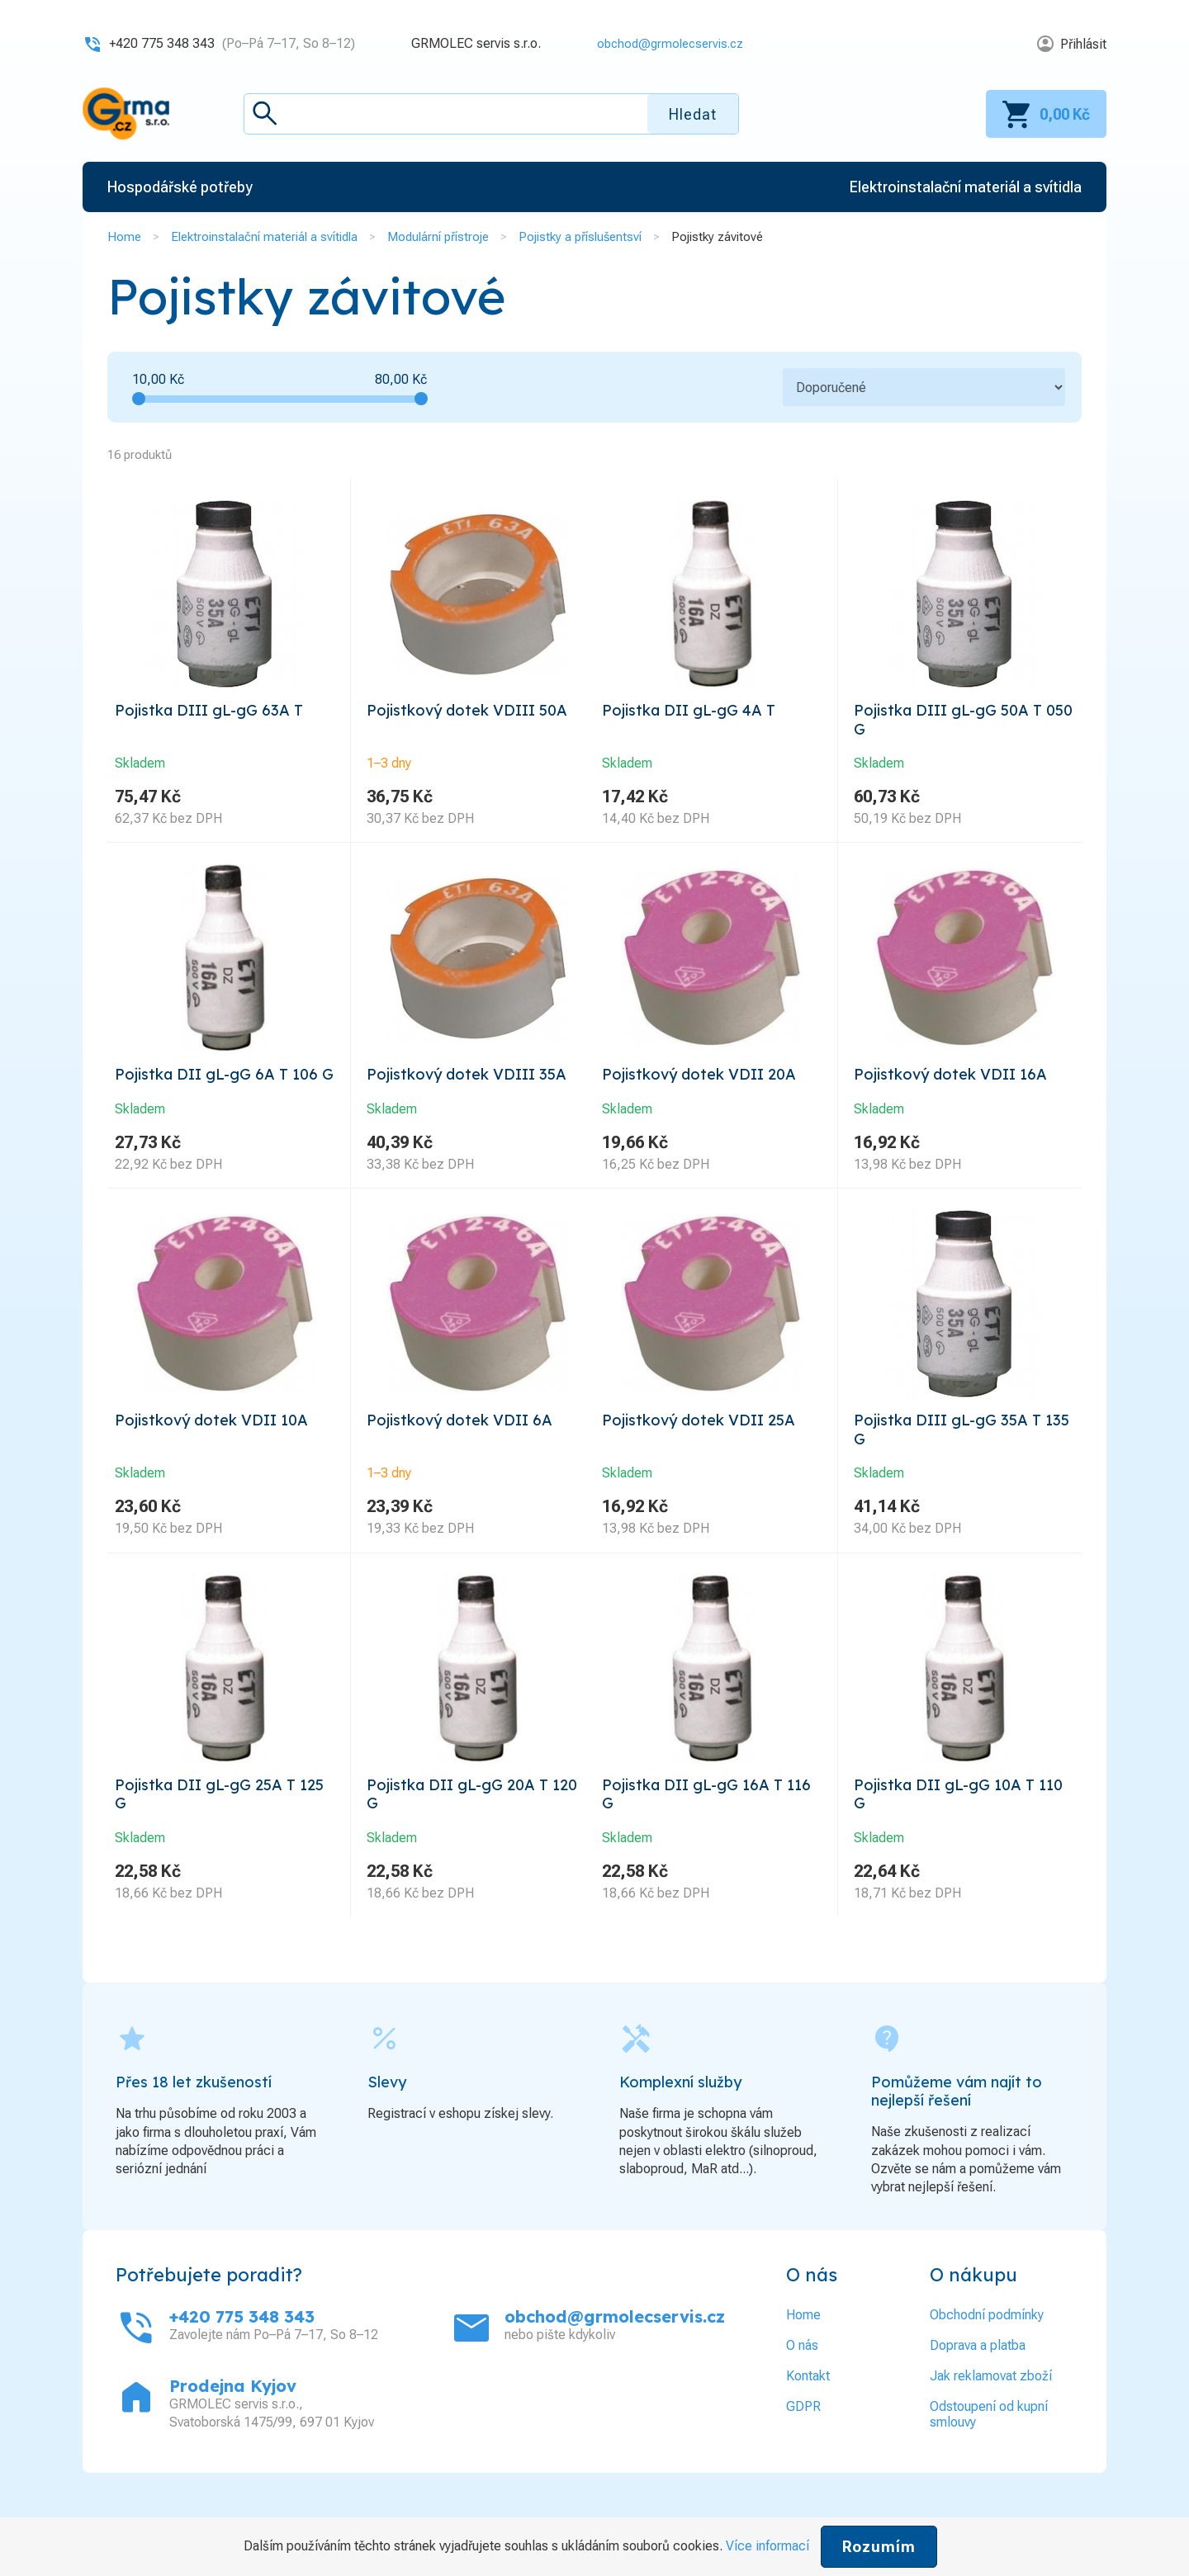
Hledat (693, 114)
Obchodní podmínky (987, 2367)
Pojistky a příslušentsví (580, 236)
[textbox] (491, 114)
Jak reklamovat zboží (991, 2429)
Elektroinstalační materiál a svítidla (264, 236)
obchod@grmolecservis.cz (664, 43)
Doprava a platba (978, 2398)
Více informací (767, 2546)
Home (124, 236)
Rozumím (879, 2546)
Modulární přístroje (438, 236)
